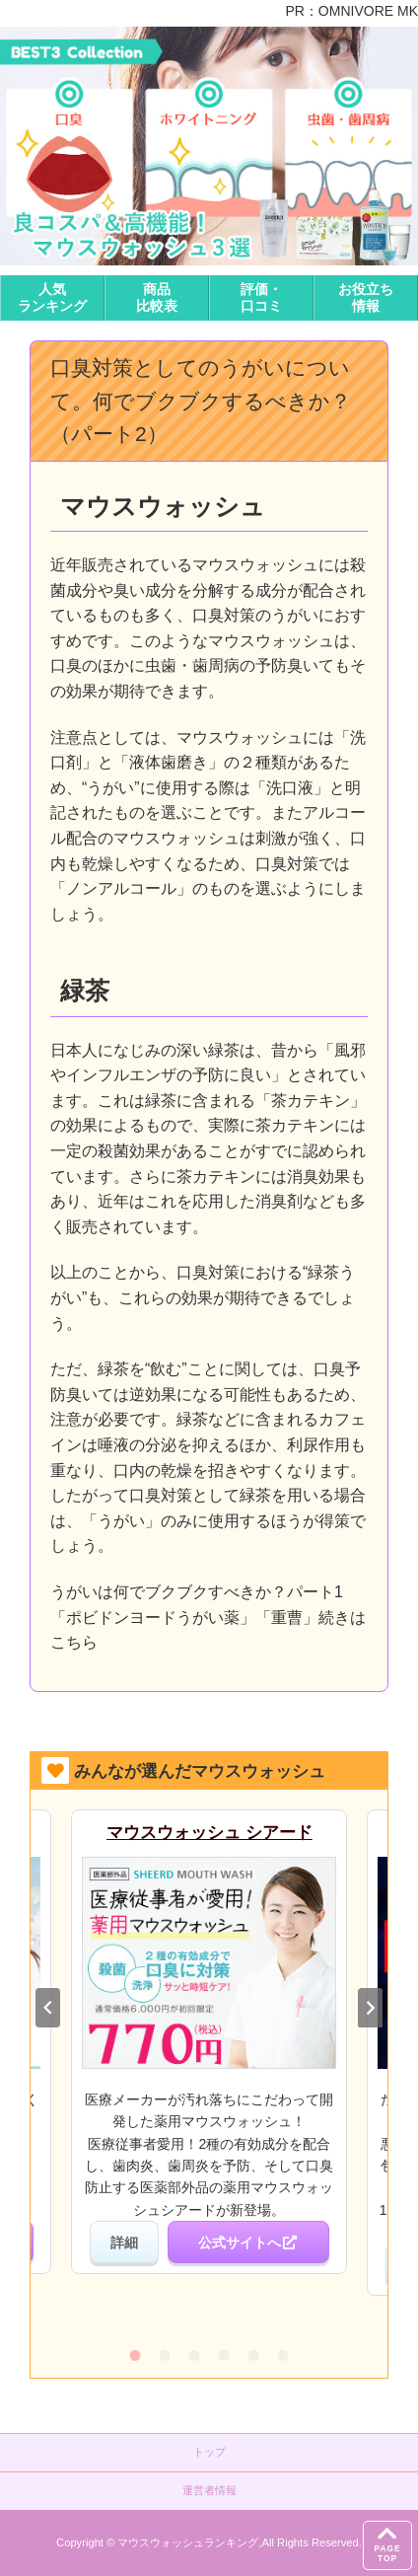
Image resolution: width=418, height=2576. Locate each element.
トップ (209, 2452)
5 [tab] (253, 2355)
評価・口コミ (261, 297)
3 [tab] (194, 2355)
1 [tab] (135, 2355)
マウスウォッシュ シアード (209, 1832)
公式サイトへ (248, 2242)
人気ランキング (52, 297)
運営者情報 (209, 2490)
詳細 (124, 2242)
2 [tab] (164, 2355)
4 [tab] (224, 2355)
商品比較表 (156, 297)
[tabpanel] (209, 2041)
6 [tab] (283, 2355)
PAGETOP (387, 2542)
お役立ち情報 (365, 297)
